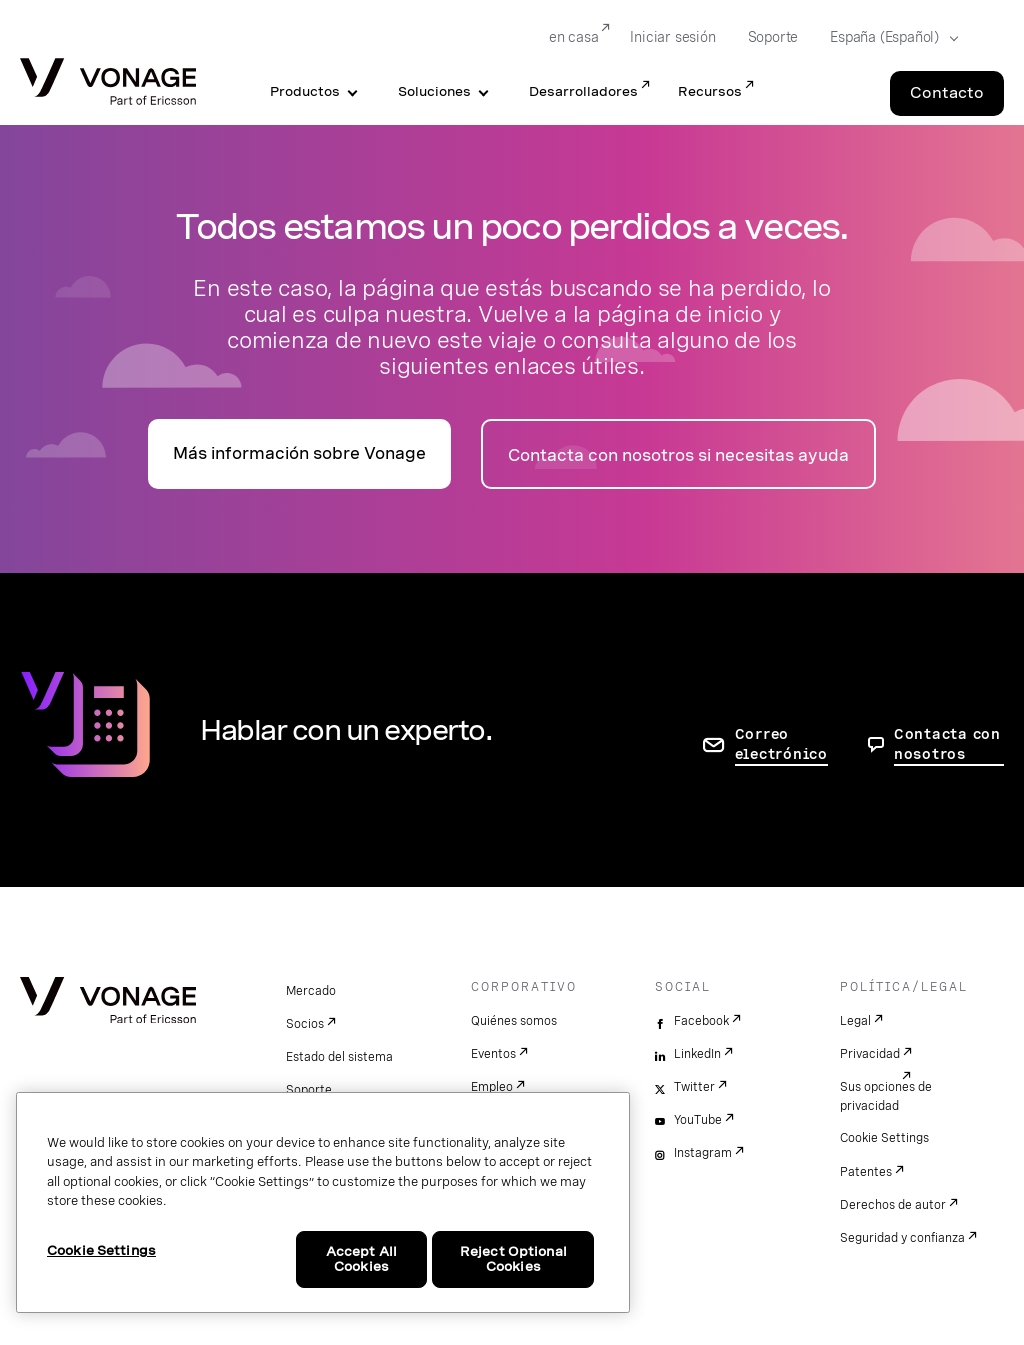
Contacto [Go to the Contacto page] (947, 93)
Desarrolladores (583, 91)
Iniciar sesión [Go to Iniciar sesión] (672, 37)
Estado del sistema (339, 1057)
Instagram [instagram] (703, 1153)
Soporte (309, 1090)
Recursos (710, 91)
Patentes (866, 1172)
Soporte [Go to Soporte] (773, 37)
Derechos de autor (893, 1205)
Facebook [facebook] (701, 1021)
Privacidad (870, 1054)
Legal (855, 1021)
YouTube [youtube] (698, 1120)
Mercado (311, 991)
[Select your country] (888, 38)
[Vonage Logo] (108, 83)
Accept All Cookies (361, 1259)
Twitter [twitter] (694, 1087)
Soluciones (434, 91)
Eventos (493, 1054)
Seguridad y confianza (902, 1238)
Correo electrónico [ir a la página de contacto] (781, 744)
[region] (323, 1202)
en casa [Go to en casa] (574, 37)
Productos (305, 91)
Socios (305, 1024)
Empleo (492, 1087)
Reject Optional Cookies (513, 1259)
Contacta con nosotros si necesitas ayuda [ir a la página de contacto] (678, 455)
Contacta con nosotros (947, 744)
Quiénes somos (514, 1021)
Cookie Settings (884, 1138)
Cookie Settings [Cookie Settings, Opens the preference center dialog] (101, 1250)
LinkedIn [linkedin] (697, 1054)
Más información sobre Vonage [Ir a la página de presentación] (299, 453)
